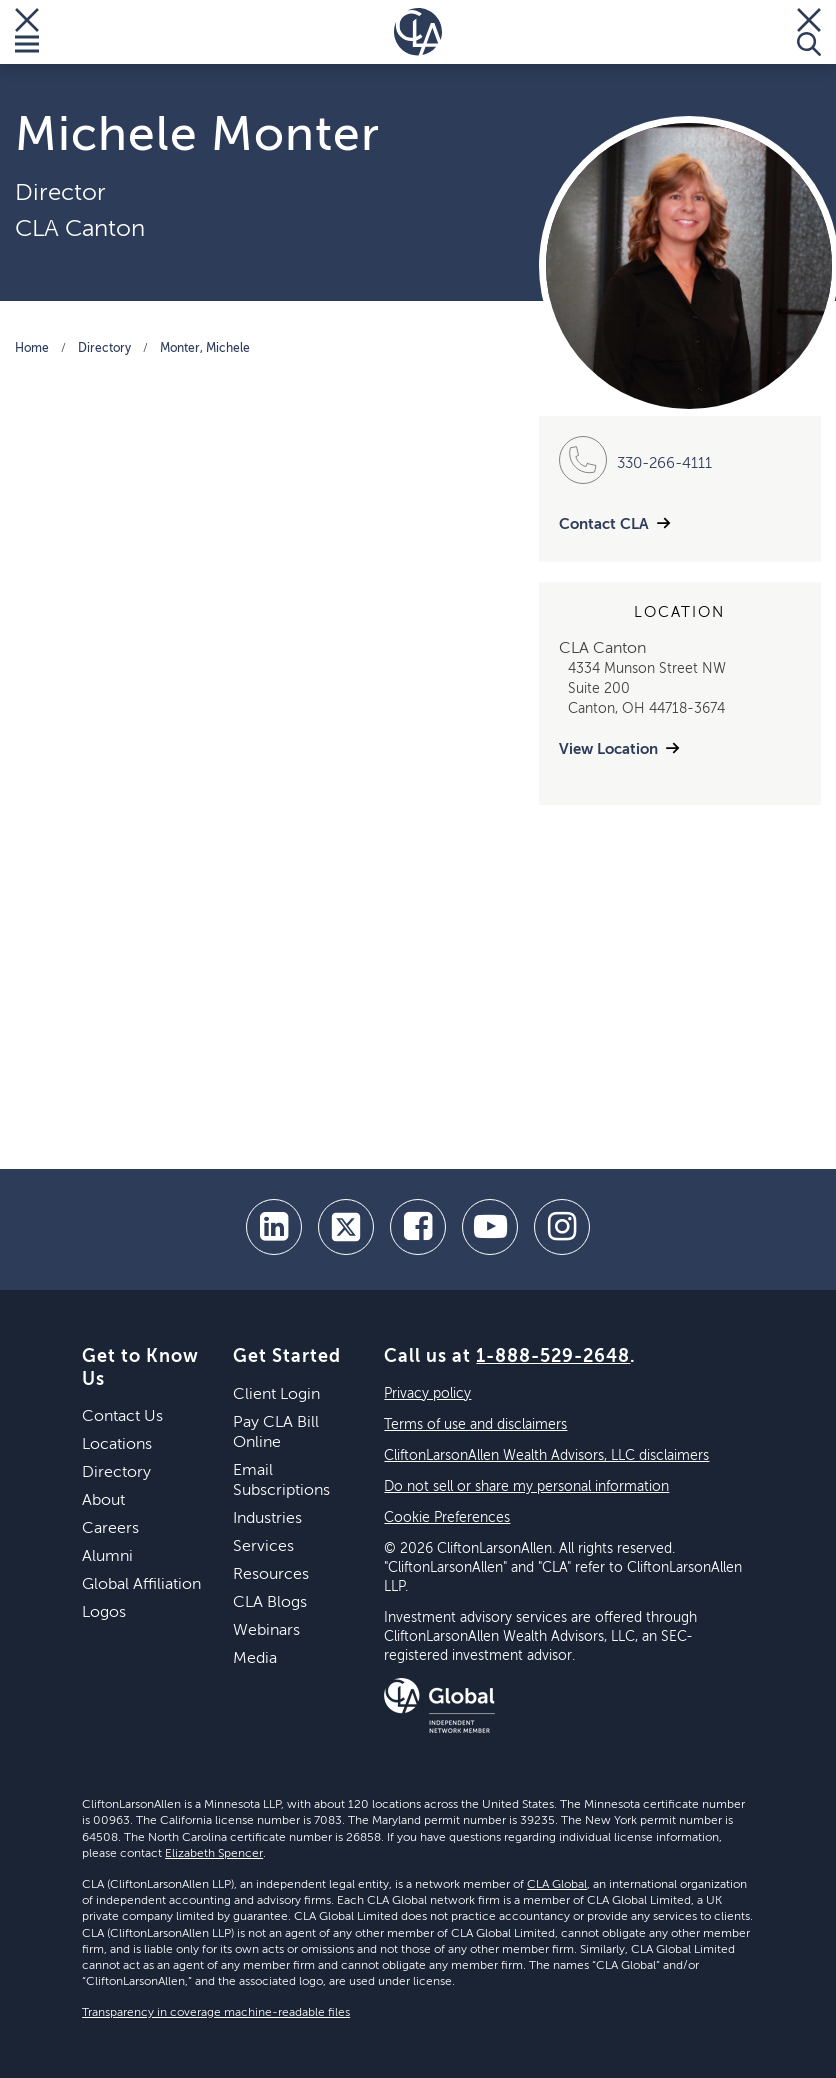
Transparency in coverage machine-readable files (216, 2013)
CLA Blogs (270, 1603)
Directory (104, 349)
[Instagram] (562, 1227)
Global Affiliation (141, 1585)
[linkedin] (274, 1227)
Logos (104, 1613)
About (103, 1501)
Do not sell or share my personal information (526, 1487)
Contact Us (122, 1417)
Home (32, 349)
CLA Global (557, 1885)
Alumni (107, 1557)
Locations (117, 1445)
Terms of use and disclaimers (475, 1425)
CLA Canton (80, 229)
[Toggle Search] (809, 32)
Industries (267, 1519)
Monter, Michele (205, 349)
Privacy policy (427, 1394)
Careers (110, 1529)
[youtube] (490, 1227)
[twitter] (346, 1227)
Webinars (266, 1631)
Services (263, 1547)
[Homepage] (418, 32)
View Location (608, 749)
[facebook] (418, 1227)
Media (255, 1659)
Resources (271, 1575)
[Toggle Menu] (27, 32)
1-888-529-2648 (553, 1357)
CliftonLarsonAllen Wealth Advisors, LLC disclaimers (546, 1456)
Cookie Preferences (447, 1518)
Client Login (276, 1395)
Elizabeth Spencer (214, 1854)
